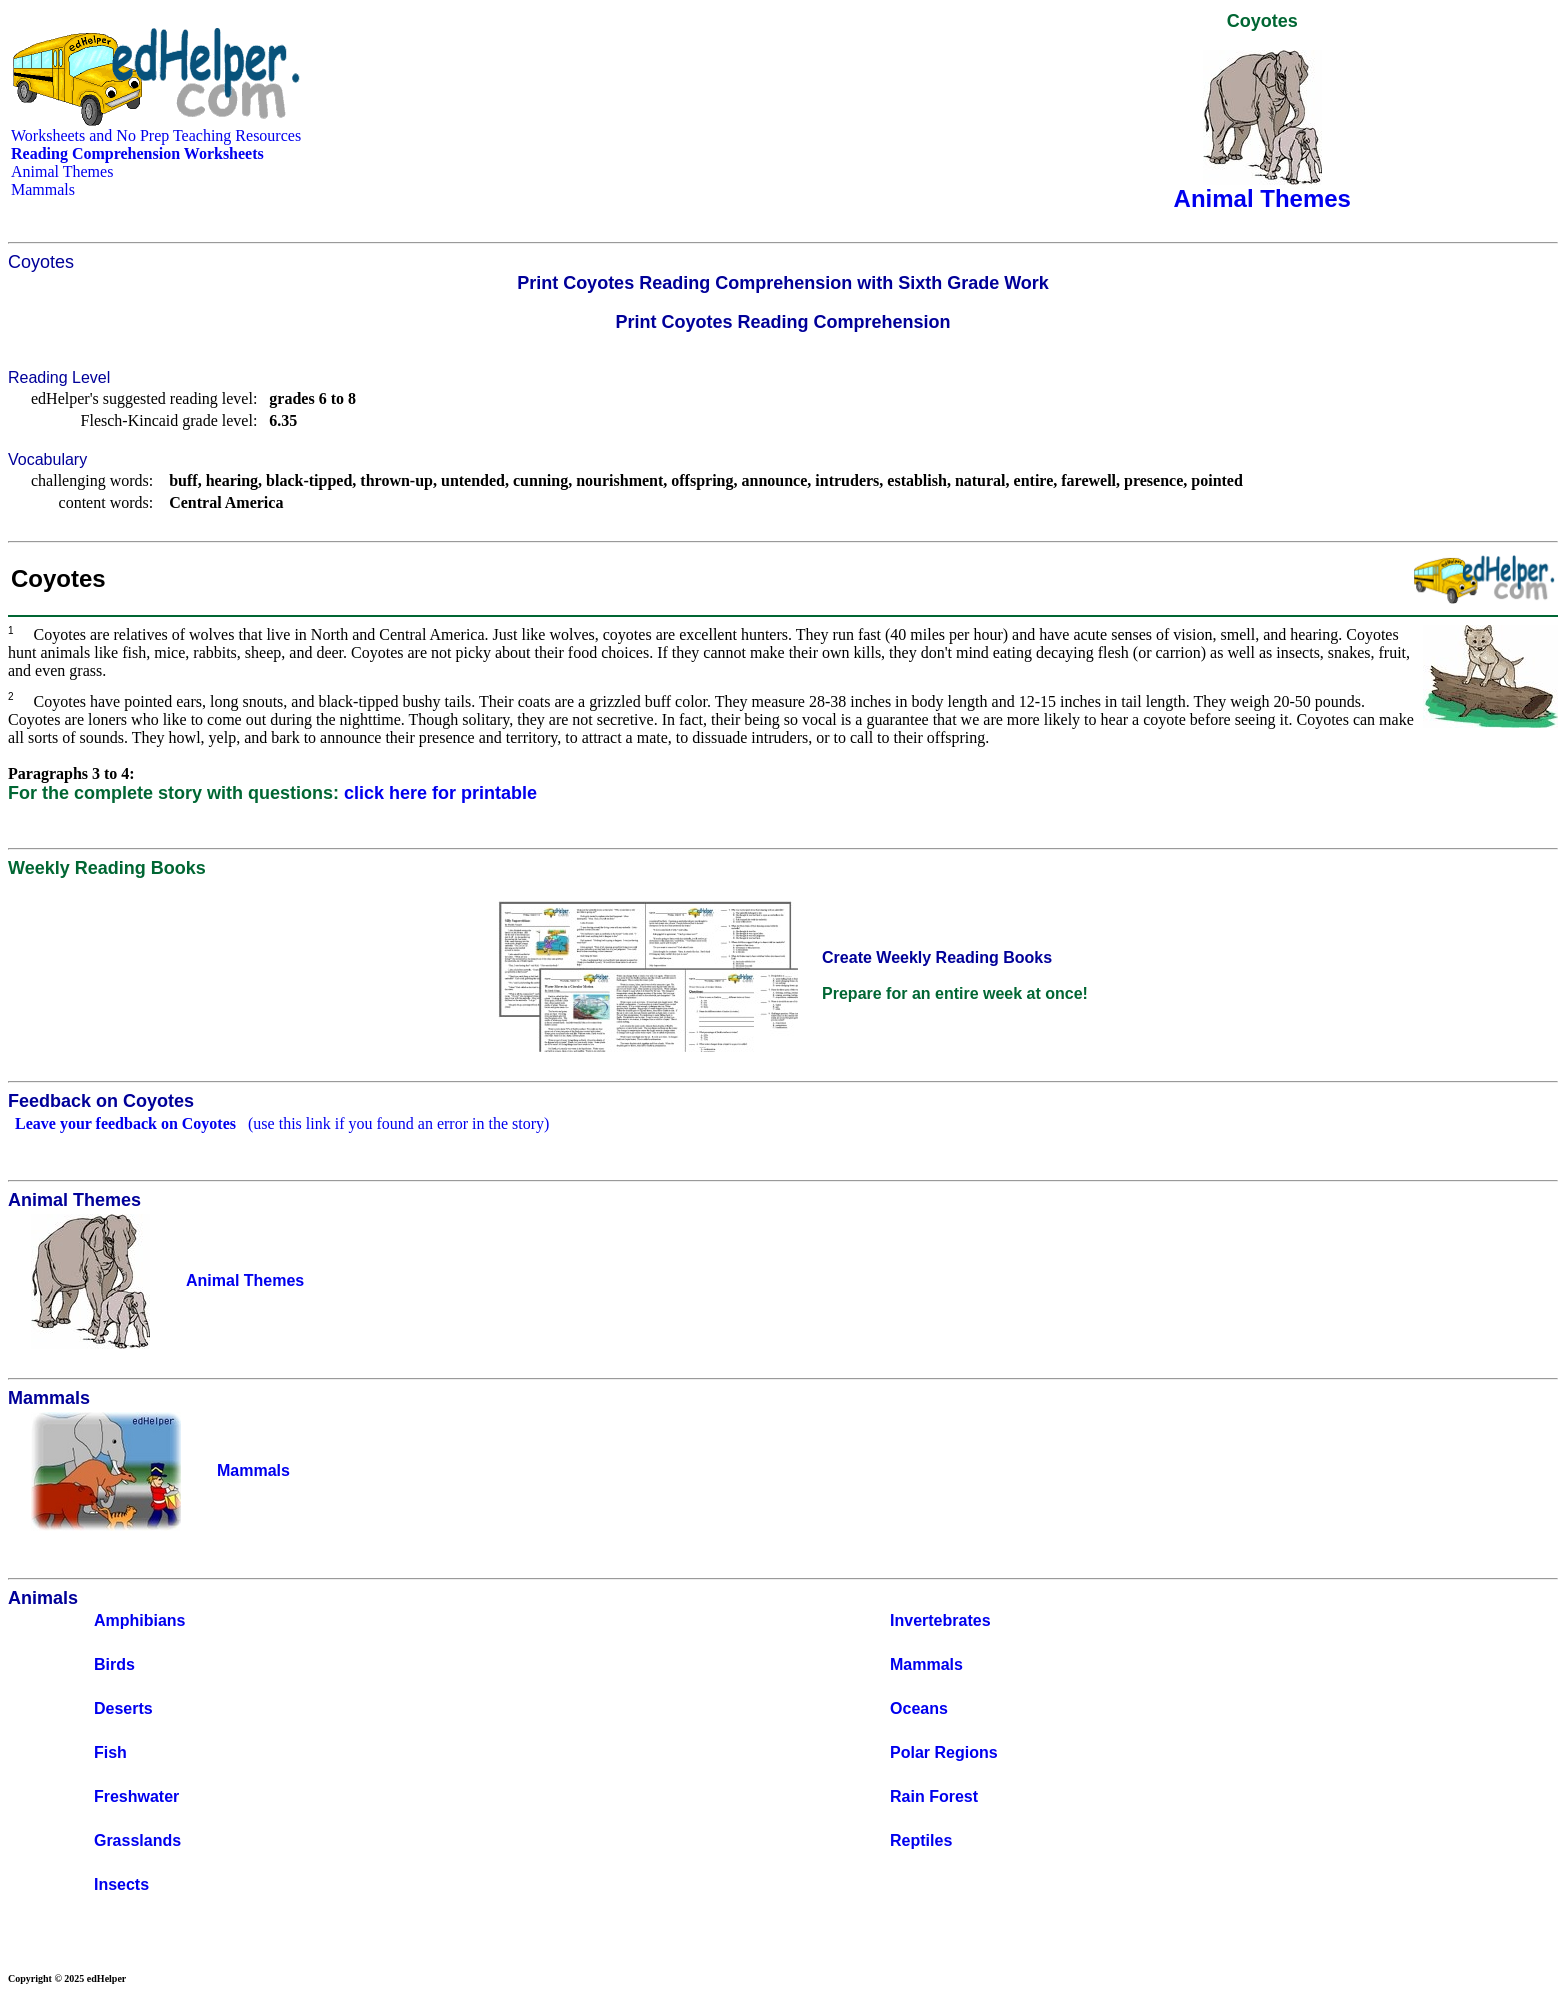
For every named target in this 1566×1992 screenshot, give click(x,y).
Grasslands (137, 1840)
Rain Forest (934, 1796)
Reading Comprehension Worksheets (137, 153)
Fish (110, 1752)
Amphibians (140, 1620)
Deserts (123, 1708)
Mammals (43, 189)
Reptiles (921, 1840)
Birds (114, 1664)
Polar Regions (944, 1752)
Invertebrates (940, 1620)
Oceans (919, 1708)
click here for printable (440, 793)
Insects (121, 1884)
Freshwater (136, 1796)
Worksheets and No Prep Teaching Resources (156, 135)
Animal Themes (62, 171)
